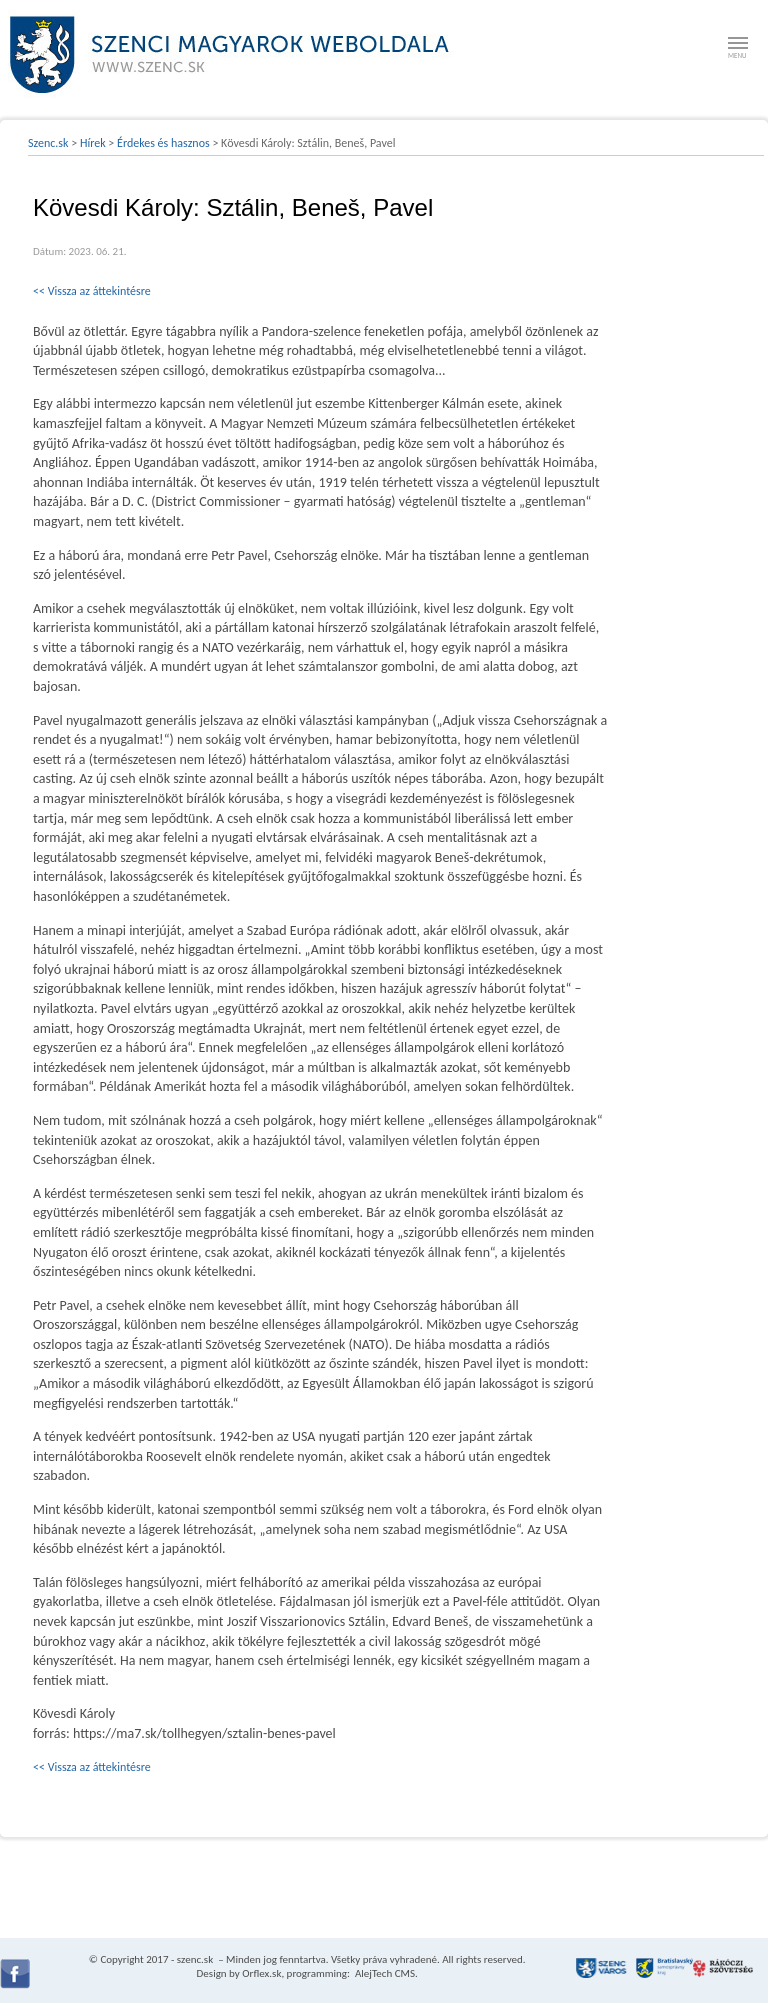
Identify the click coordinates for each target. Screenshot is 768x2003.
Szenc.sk (48, 143)
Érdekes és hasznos (163, 143)
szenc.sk (195, 1959)
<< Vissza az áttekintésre (92, 291)
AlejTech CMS (383, 1973)
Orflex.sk (261, 1973)
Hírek (93, 143)
